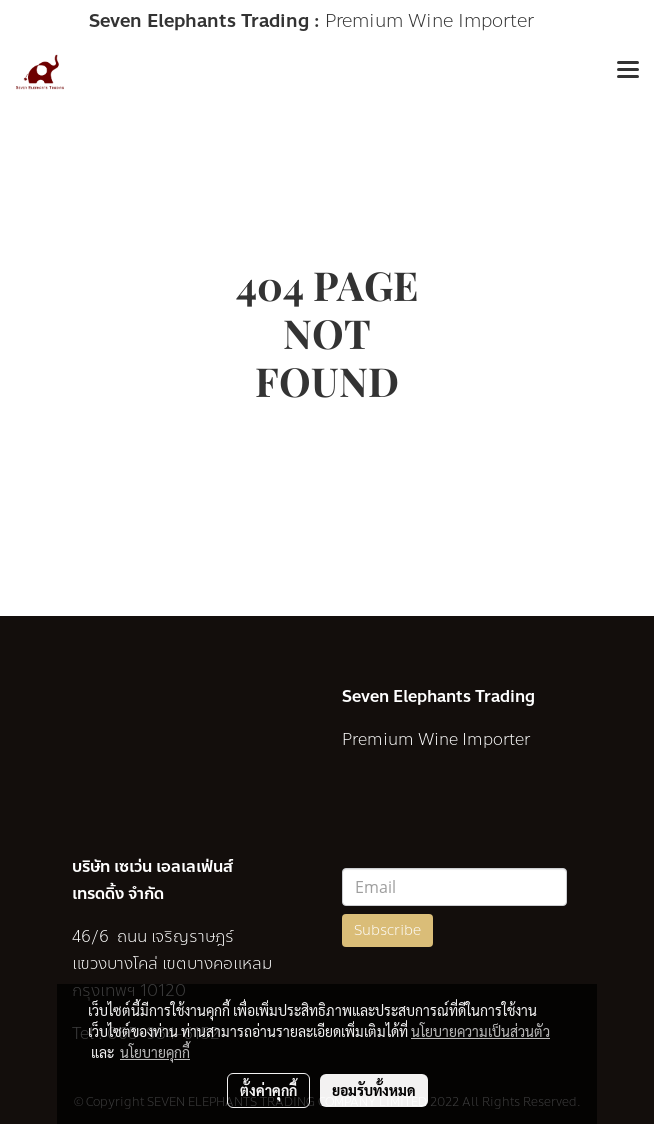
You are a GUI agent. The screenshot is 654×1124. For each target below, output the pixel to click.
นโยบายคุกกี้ (155, 1052)
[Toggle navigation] (628, 72)
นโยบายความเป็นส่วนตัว (480, 1031)
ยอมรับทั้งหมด (374, 1090)
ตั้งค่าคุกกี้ (268, 1090)
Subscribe (387, 930)
